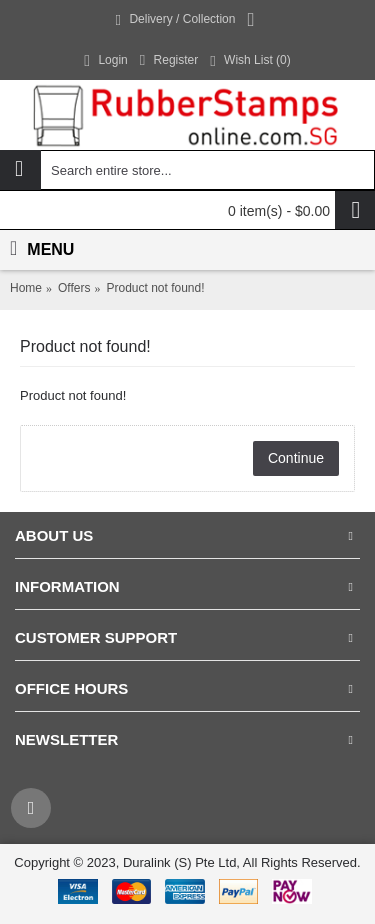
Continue (296, 458)
